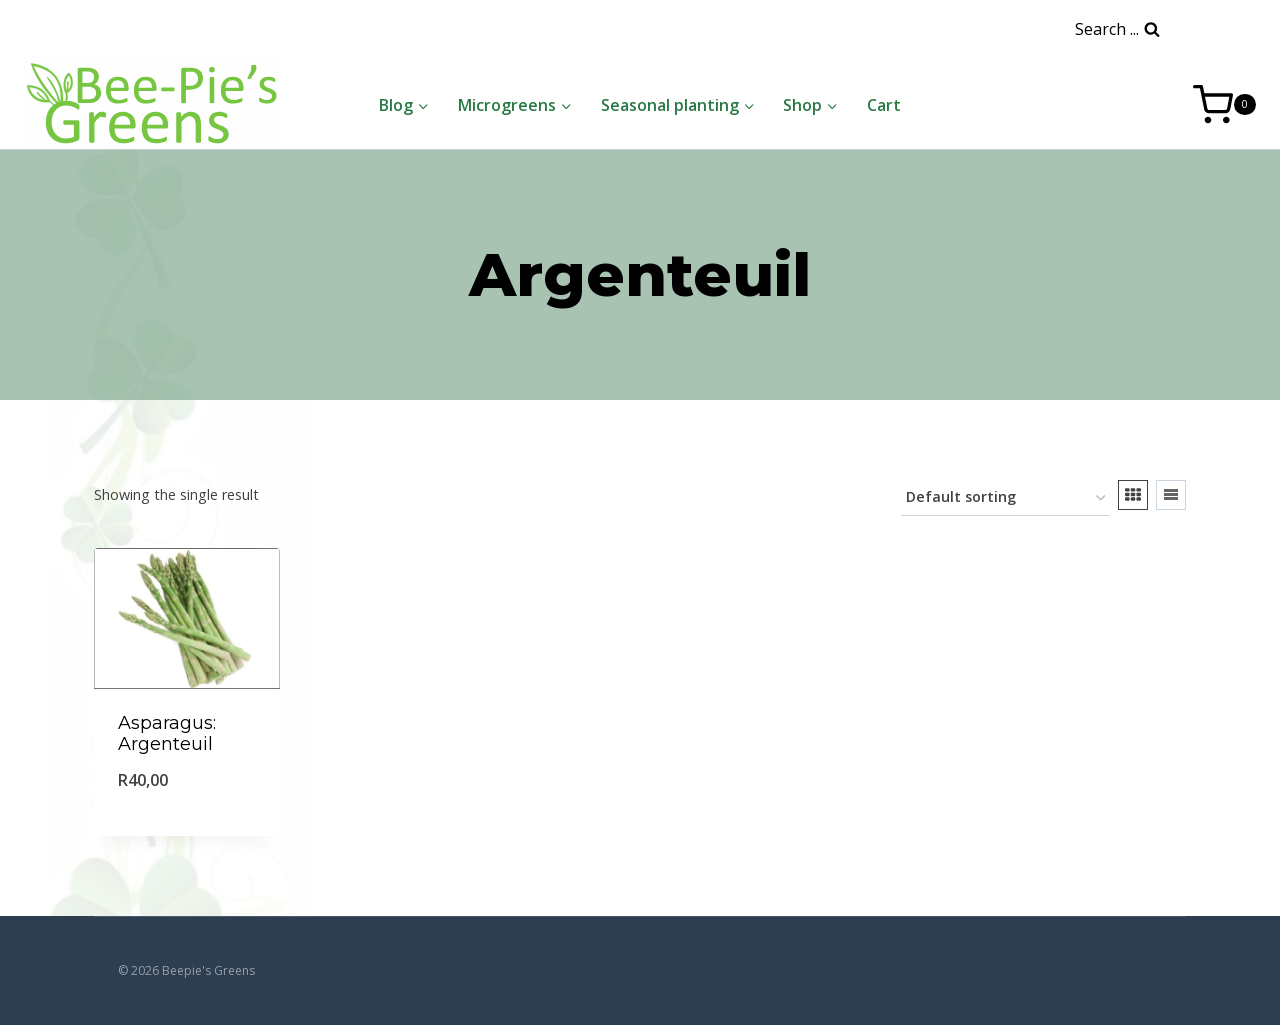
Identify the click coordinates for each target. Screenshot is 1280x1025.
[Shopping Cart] (1224, 105)
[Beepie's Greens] (152, 104)
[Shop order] (1005, 498)
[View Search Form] (1117, 30)
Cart (884, 105)
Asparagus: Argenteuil (167, 734)
